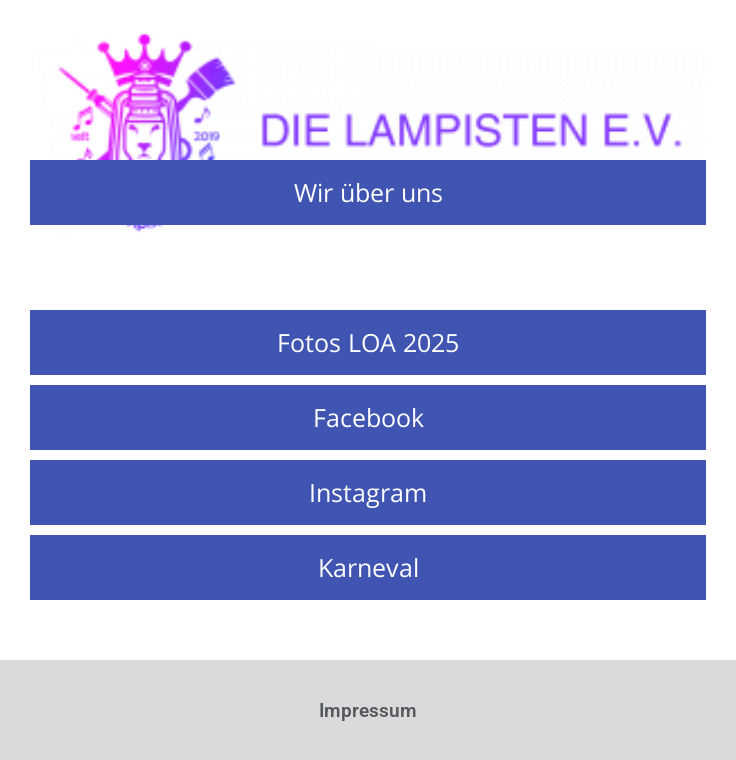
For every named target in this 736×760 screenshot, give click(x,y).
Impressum (368, 710)
